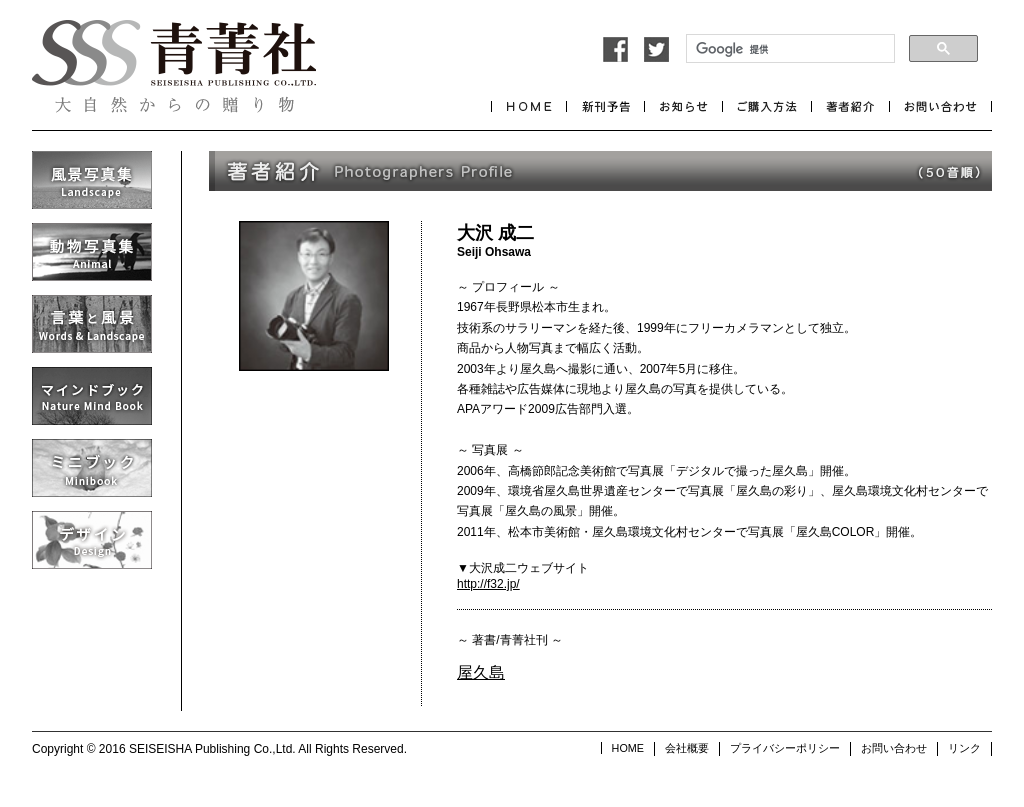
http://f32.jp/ (488, 584)
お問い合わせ (894, 748)
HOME (628, 748)
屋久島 (481, 672)
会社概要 (687, 748)
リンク (964, 748)
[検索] (788, 49)
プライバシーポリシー (785, 748)
